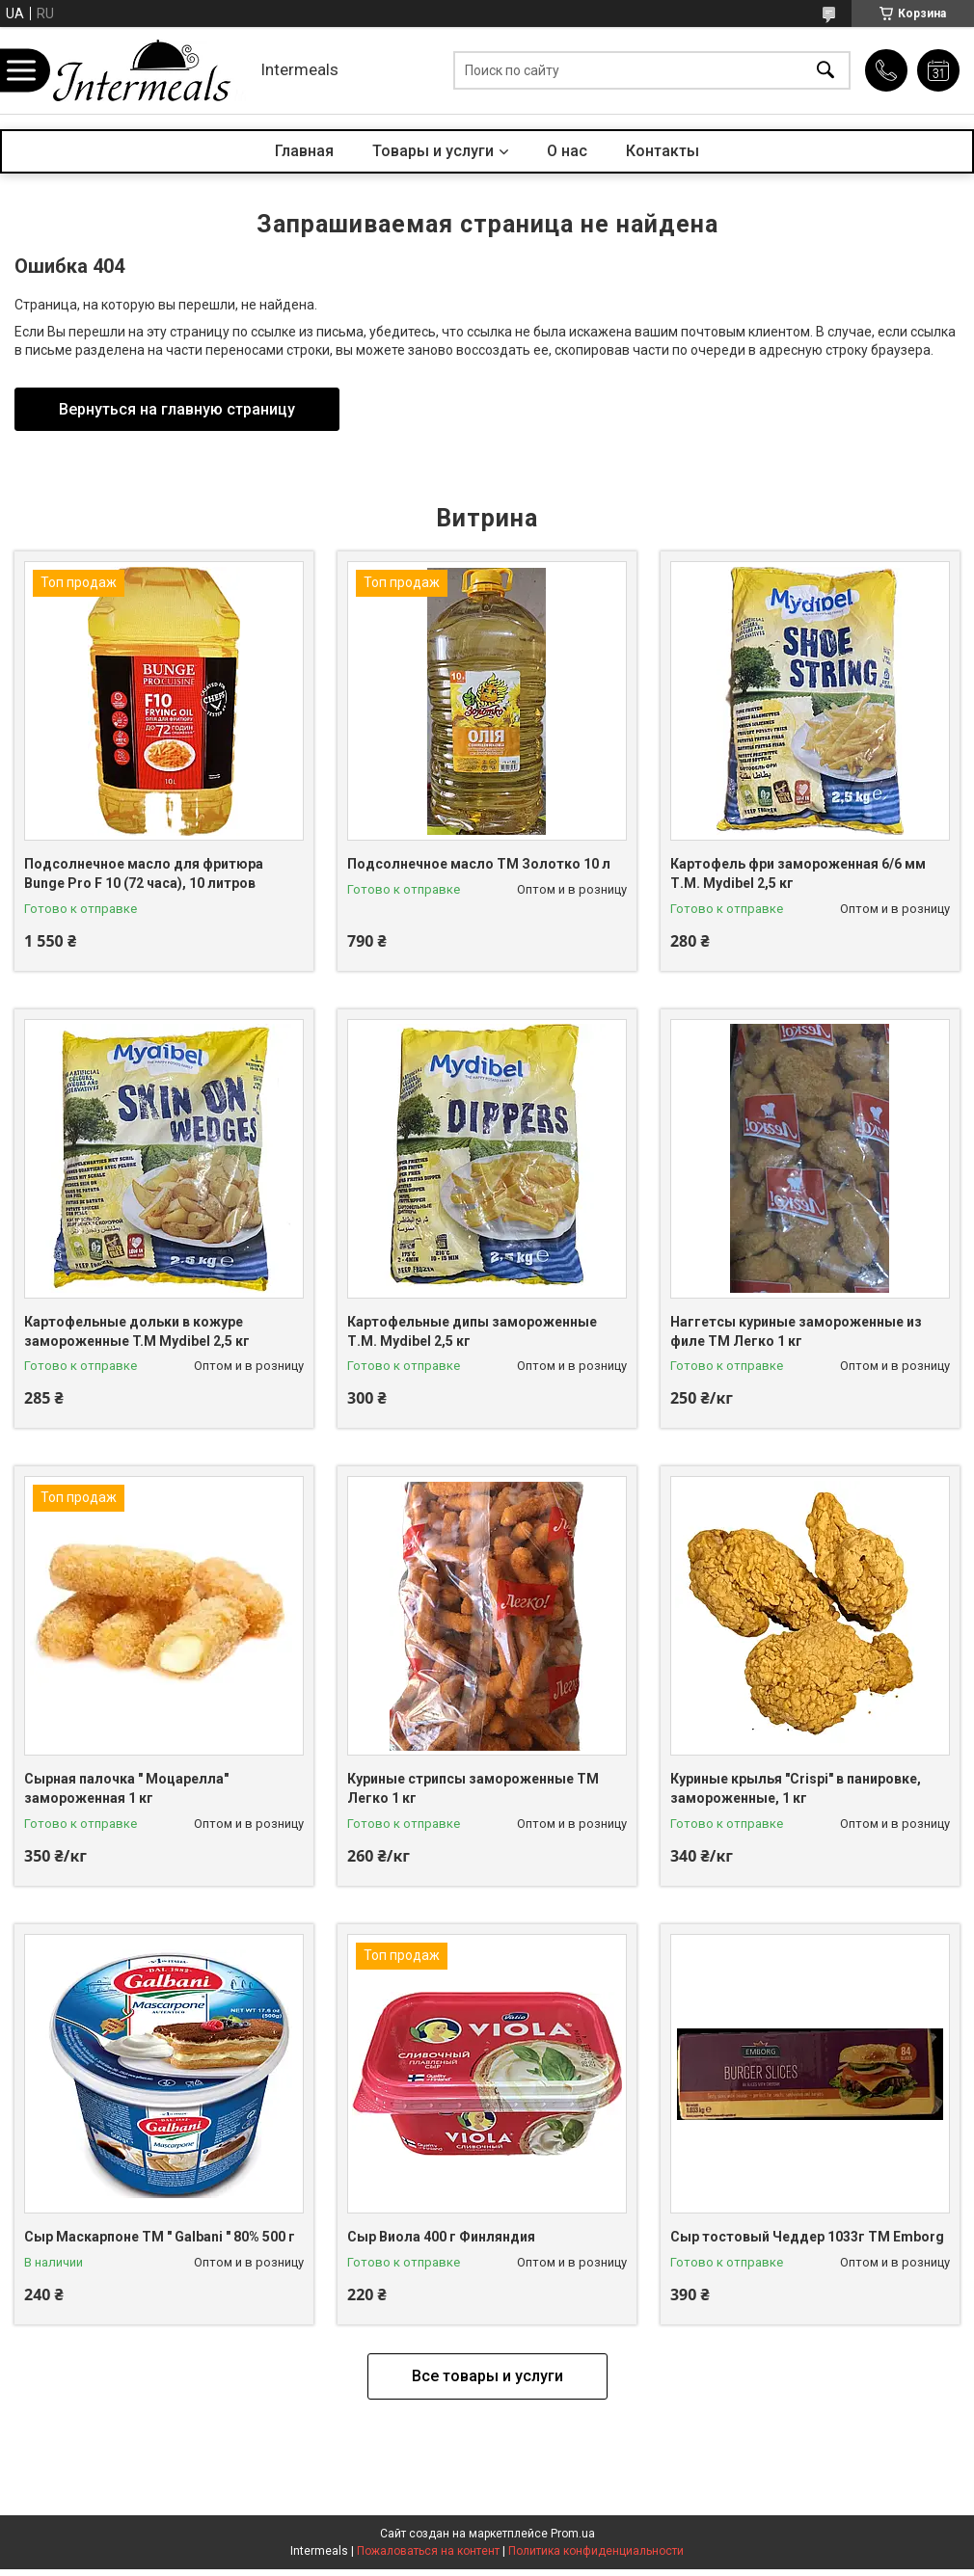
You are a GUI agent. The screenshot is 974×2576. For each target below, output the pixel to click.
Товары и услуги (433, 151)
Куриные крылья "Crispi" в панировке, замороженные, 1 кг (795, 1788)
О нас (567, 151)
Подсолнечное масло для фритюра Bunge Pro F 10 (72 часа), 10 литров (143, 873)
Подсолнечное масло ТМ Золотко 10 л (478, 864)
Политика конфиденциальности (596, 2551)
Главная (304, 151)
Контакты (662, 151)
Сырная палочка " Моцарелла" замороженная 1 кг (126, 1788)
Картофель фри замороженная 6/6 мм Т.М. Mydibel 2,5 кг (798, 873)
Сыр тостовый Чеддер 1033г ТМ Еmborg (807, 2236)
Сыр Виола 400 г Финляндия (441, 2236)
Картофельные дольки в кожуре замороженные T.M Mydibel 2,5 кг (137, 1331)
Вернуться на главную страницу (177, 409)
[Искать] (825, 71)
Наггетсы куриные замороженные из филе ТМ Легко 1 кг (796, 1331)
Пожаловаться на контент (428, 2551)
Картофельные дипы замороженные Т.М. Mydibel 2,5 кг (472, 1331)
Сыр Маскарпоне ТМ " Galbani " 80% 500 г (159, 2236)
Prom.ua (573, 2533)
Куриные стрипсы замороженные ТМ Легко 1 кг (473, 1788)
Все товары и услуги (487, 2376)
